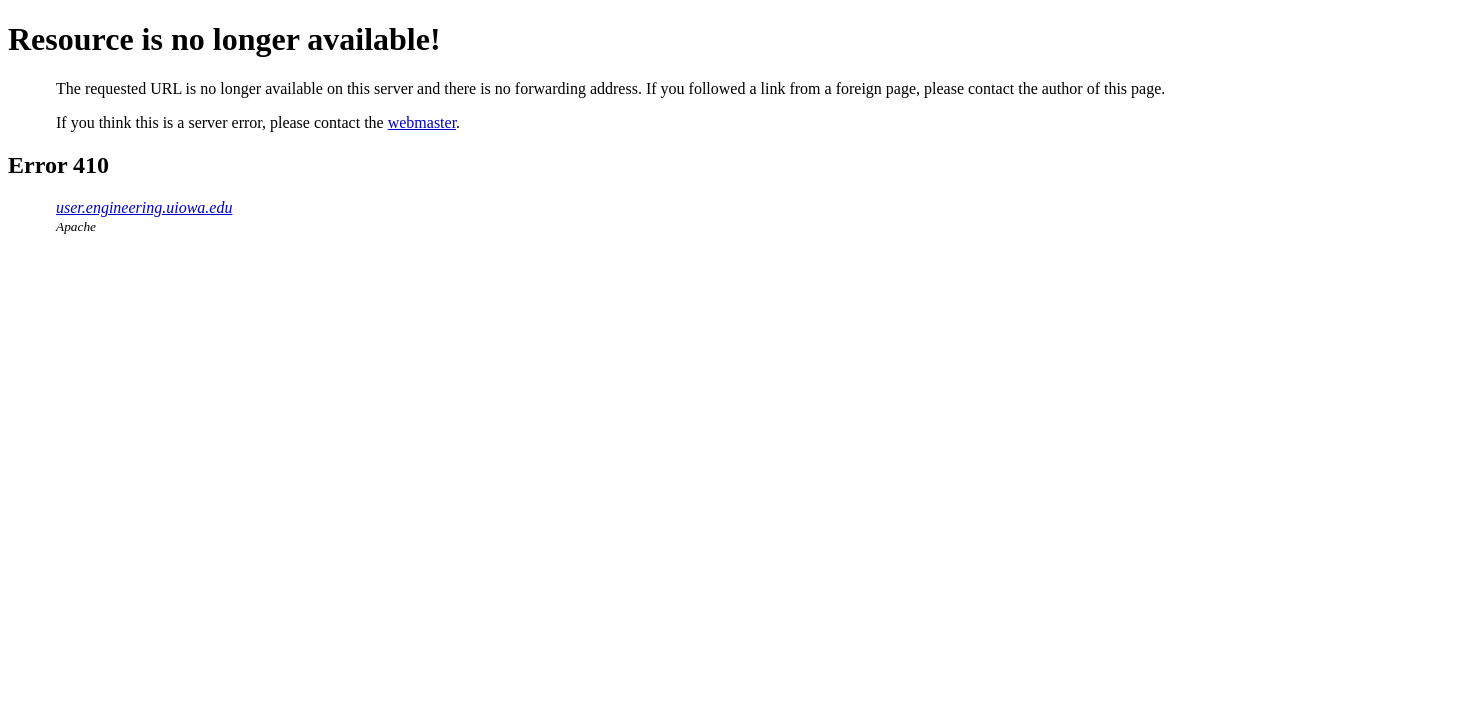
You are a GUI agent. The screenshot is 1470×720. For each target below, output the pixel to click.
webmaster (422, 122)
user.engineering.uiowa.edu (144, 207)
